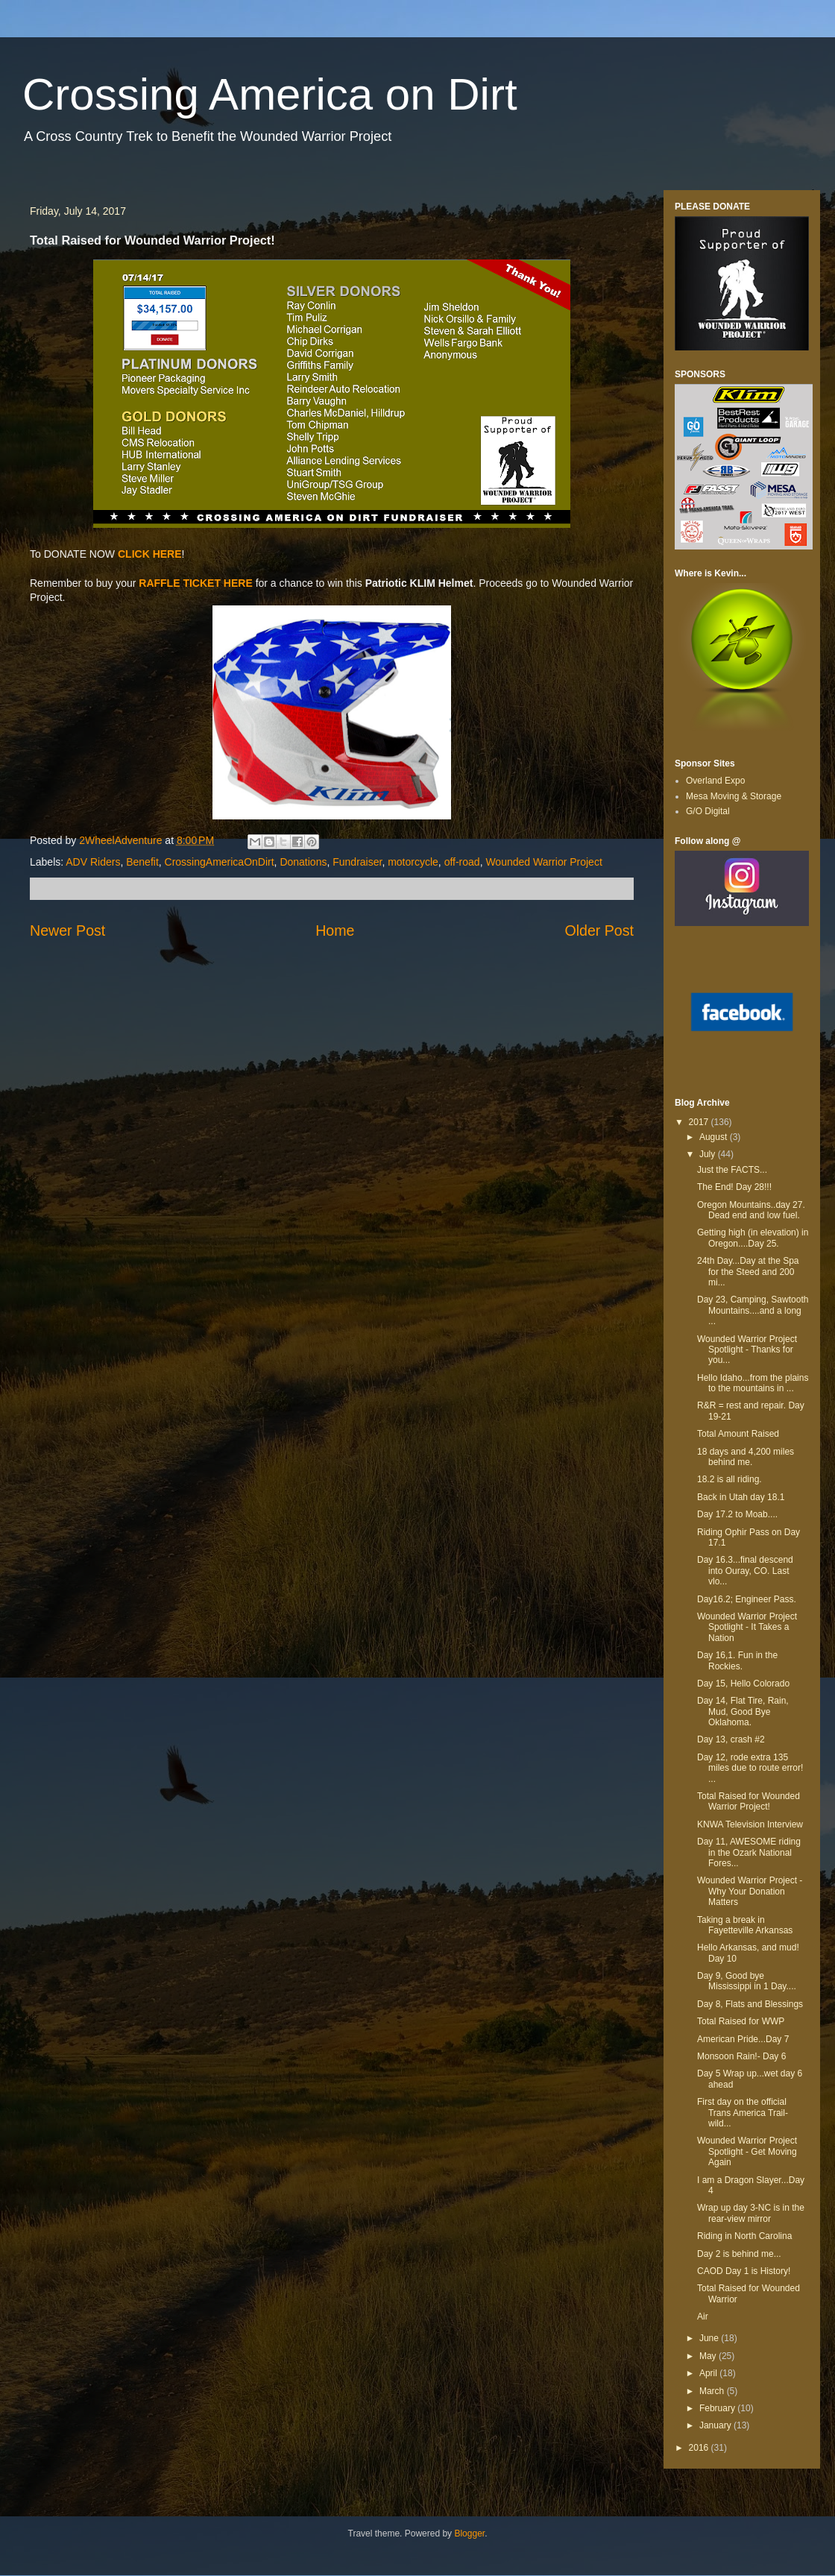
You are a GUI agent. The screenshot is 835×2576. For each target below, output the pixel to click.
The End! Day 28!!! (734, 1187)
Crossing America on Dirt (269, 94)
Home (334, 930)
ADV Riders (93, 862)
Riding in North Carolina (744, 2236)
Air (702, 2316)
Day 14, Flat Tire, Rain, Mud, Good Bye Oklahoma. (743, 1711)
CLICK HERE (150, 554)
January (716, 2425)
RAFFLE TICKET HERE (195, 583)
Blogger (469, 2533)
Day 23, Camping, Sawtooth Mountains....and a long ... (752, 1310)
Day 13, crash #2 (731, 1739)
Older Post (599, 930)
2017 (700, 1122)
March (713, 2391)
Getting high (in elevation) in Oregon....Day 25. (752, 1237)
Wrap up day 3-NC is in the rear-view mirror (750, 2212)
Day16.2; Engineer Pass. (746, 1599)
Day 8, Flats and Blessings (750, 2004)
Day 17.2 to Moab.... (737, 1514)
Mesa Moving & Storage (733, 796)
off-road (462, 862)
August (714, 1137)
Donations (303, 862)
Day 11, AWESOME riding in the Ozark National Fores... (749, 1852)
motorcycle (413, 862)
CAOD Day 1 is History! (743, 2271)
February (718, 2408)
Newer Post (67, 930)
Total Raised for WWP (740, 2021)
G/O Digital (708, 811)
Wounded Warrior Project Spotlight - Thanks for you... (747, 1350)
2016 (700, 2448)
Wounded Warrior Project (543, 862)
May (709, 2356)
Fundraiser (357, 862)
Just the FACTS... (732, 1170)
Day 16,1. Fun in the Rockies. (737, 1660)
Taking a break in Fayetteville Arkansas (745, 1925)
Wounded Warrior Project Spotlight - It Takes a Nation (747, 1627)
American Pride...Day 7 (743, 2039)
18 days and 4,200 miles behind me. (745, 1456)
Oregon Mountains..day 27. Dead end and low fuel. (751, 1210)
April (709, 2373)
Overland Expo (715, 780)
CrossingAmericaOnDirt (219, 862)
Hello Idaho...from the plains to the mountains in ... (752, 1383)
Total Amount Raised (738, 1434)
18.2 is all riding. (729, 1479)
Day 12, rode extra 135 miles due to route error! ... (750, 1768)
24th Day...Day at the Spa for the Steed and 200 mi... (748, 1272)
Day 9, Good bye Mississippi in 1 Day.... (746, 1981)
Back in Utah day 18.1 (740, 1497)
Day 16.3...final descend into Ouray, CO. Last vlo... (745, 1571)
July (708, 1154)
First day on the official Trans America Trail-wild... (742, 2113)
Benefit (142, 862)
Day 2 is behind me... (739, 2254)
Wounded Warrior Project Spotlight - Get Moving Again (747, 2151)
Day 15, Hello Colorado (743, 1683)
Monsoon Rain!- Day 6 (741, 2056)
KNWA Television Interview (750, 1824)
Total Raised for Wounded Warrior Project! (748, 1801)
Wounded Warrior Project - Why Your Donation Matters (749, 1891)
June (710, 2338)
